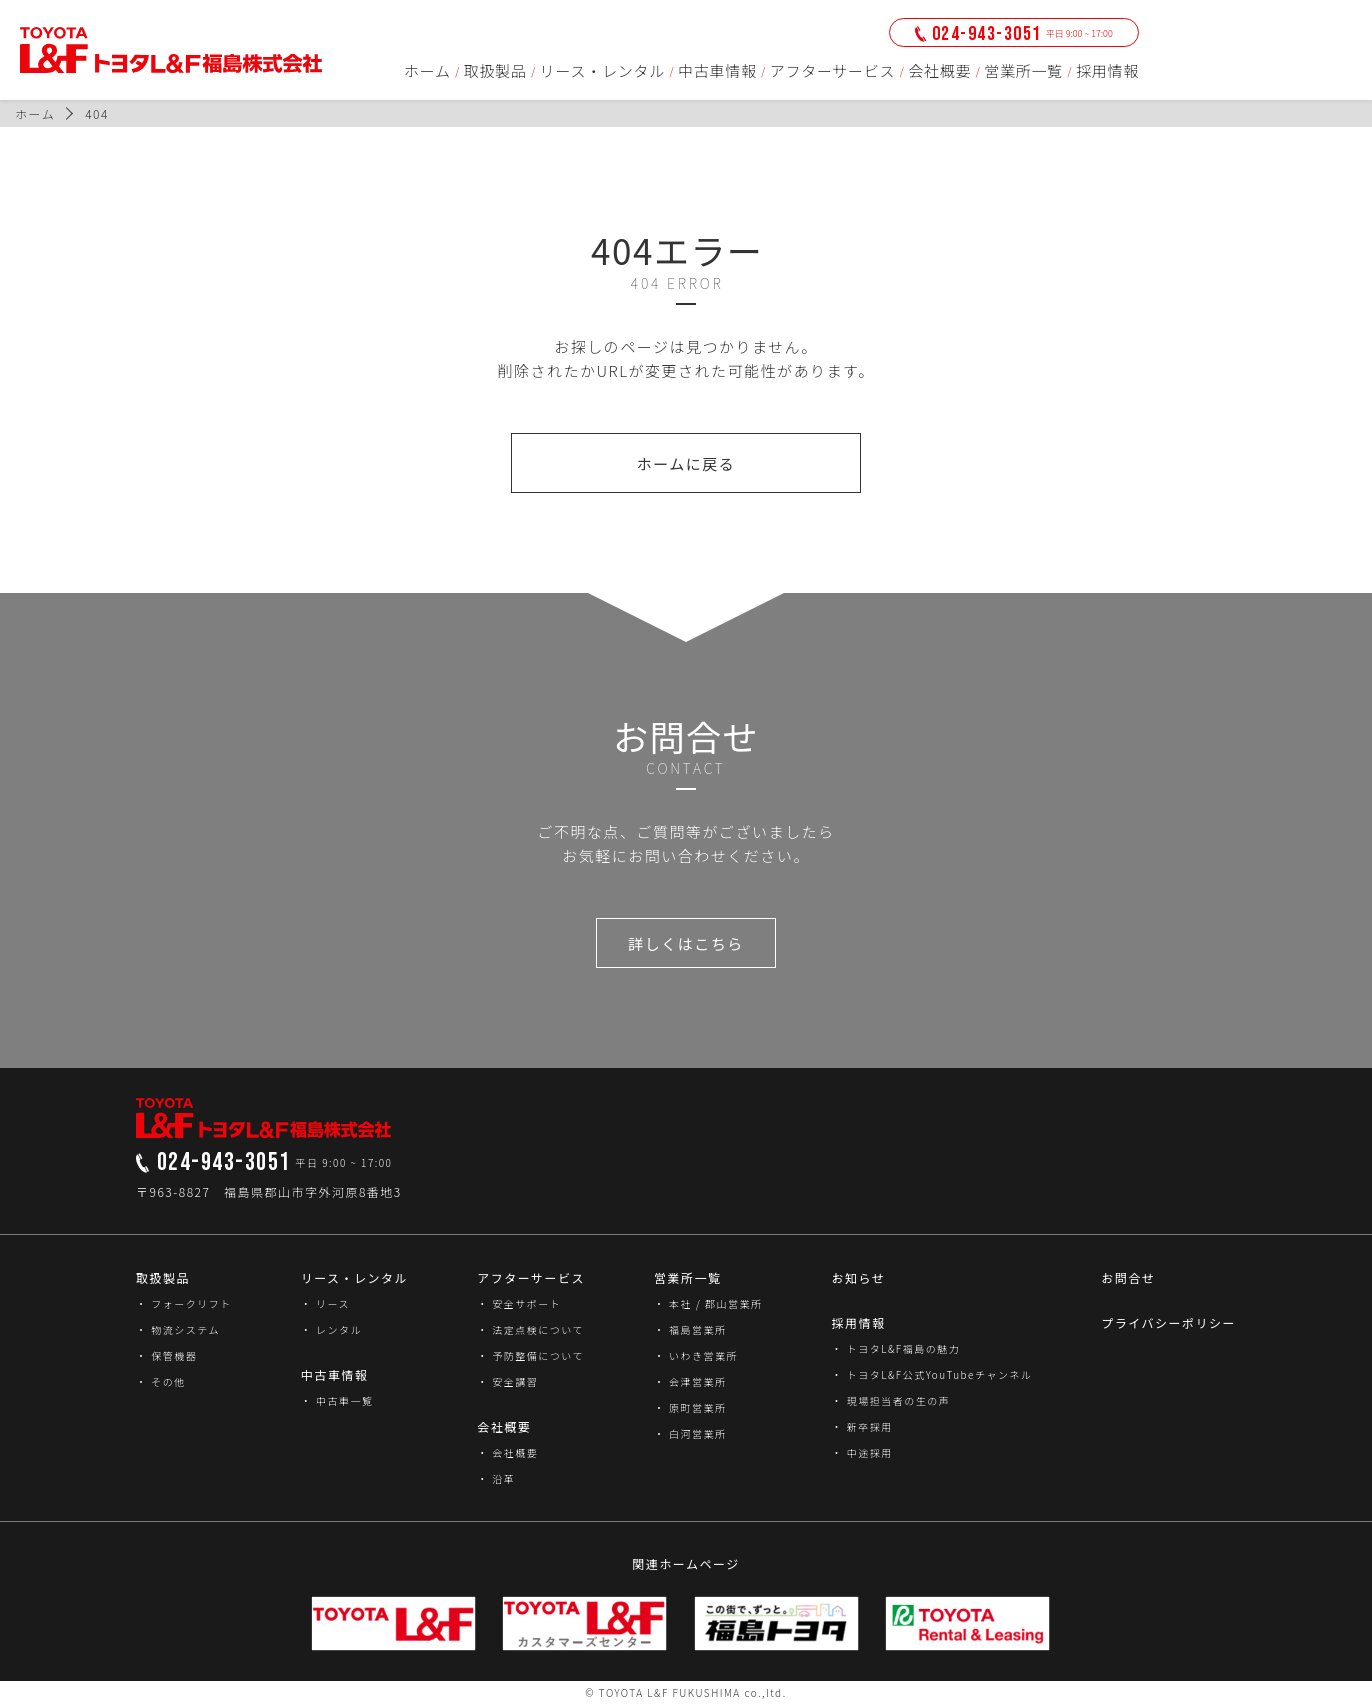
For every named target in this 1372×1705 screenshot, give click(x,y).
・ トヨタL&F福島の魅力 (895, 1348)
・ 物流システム (178, 1329)
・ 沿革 (496, 1478)
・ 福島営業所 (690, 1329)
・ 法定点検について (530, 1329)
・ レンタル (331, 1329)
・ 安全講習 (507, 1381)
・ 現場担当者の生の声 (890, 1400)
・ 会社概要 (507, 1452)
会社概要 (939, 70)
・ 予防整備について (530, 1355)
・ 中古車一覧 (337, 1400)
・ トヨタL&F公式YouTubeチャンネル (931, 1374)
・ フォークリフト (184, 1303)
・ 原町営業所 (690, 1407)
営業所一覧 (1023, 70)
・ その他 (161, 1381)
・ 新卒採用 (861, 1426)
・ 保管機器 (166, 1355)
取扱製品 (495, 70)
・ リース (325, 1303)
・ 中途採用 (861, 1452)
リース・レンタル (602, 70)
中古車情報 (717, 70)
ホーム (427, 70)
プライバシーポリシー (1168, 1322)
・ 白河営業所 (690, 1433)
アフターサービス (833, 70)
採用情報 (1107, 70)
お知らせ (858, 1277)
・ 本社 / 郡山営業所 (708, 1303)
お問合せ (1128, 1277)
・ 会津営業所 (690, 1381)
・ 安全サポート (519, 1303)
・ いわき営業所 (696, 1355)
